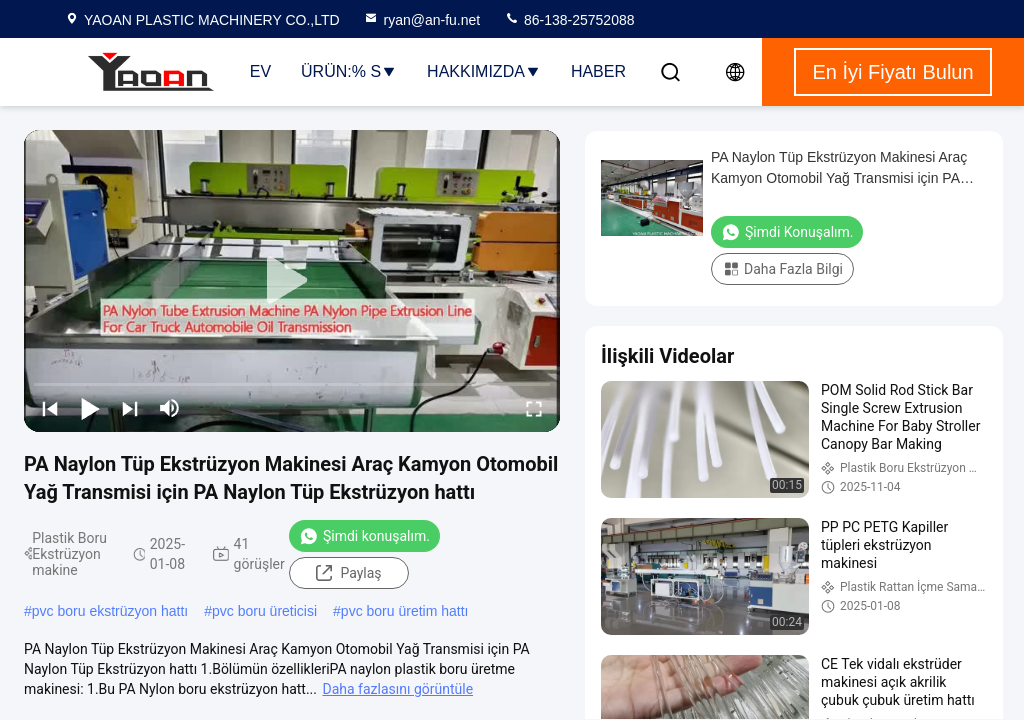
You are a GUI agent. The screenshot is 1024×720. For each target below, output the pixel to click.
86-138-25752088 (569, 20)
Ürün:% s (349, 71)
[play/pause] (90, 408)
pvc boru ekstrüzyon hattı (110, 611)
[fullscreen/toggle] (534, 408)
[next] (130, 408)
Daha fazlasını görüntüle (397, 689)
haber (598, 71)
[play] (292, 281)
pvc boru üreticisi (264, 611)
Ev (260, 71)
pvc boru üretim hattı (405, 611)
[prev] (50, 408)
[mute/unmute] (170, 408)
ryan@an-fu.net (421, 20)
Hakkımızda (484, 71)
